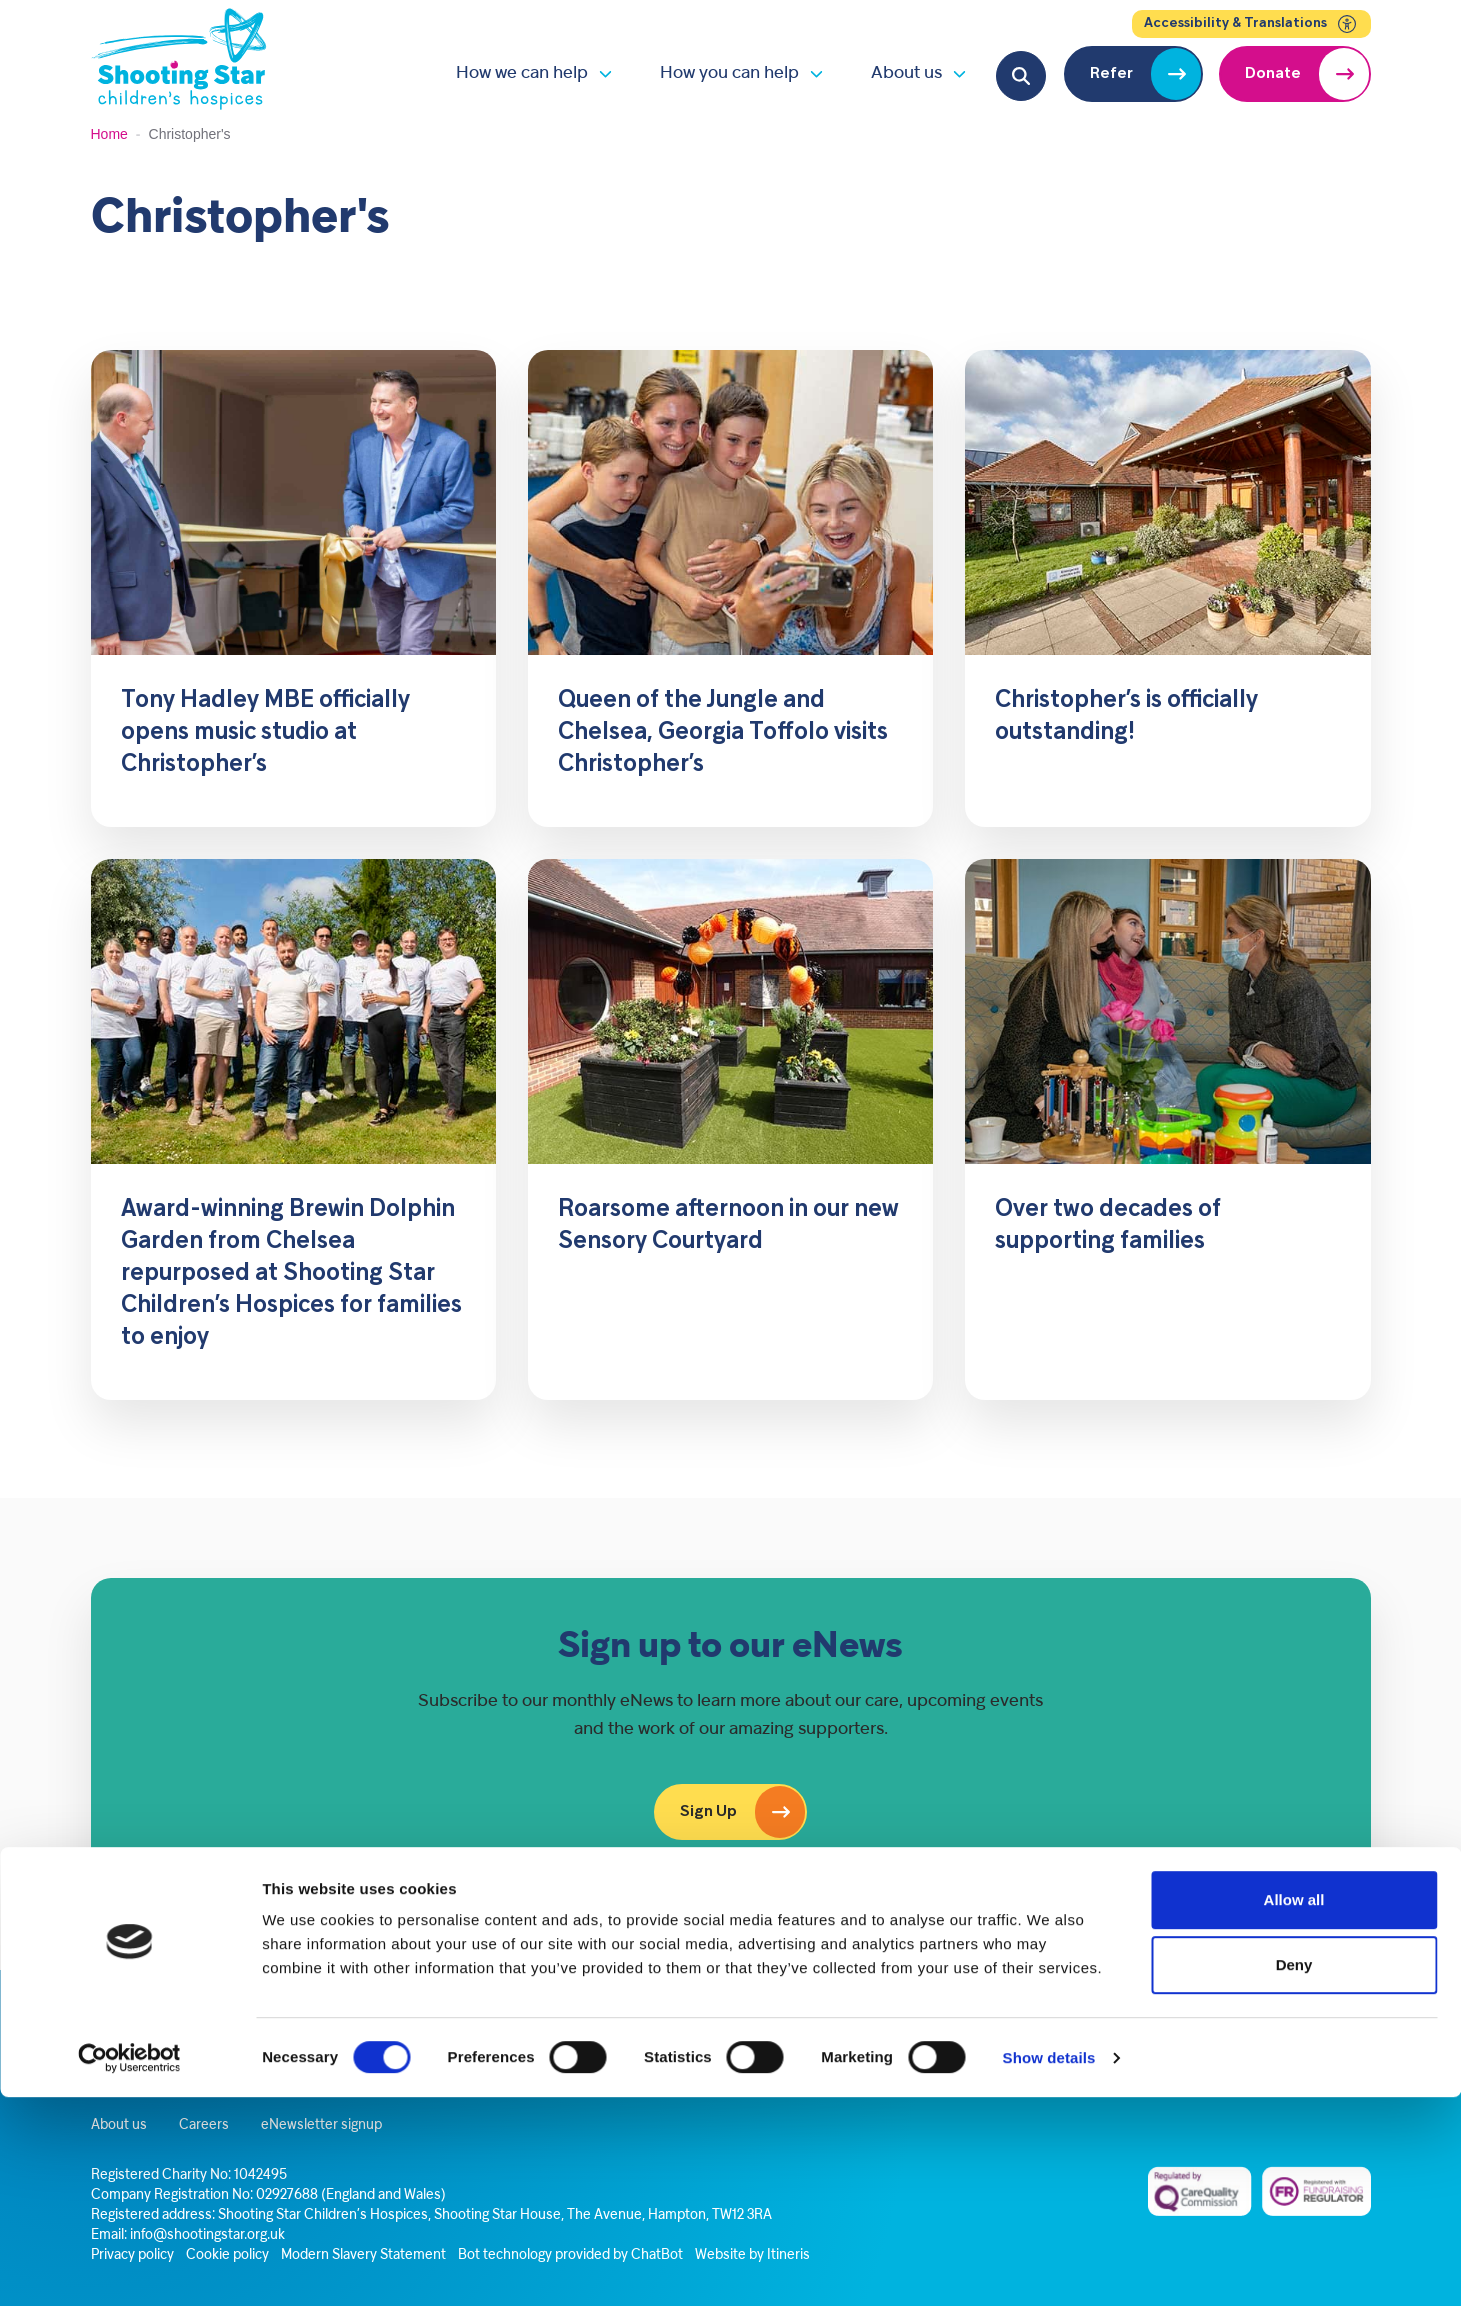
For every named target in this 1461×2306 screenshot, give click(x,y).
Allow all (1294, 2108)
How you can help (729, 73)
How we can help (522, 73)
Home (109, 134)
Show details (1049, 2266)
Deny (1294, 2174)
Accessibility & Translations (1251, 24)
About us (906, 73)
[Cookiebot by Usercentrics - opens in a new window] (129, 2267)
